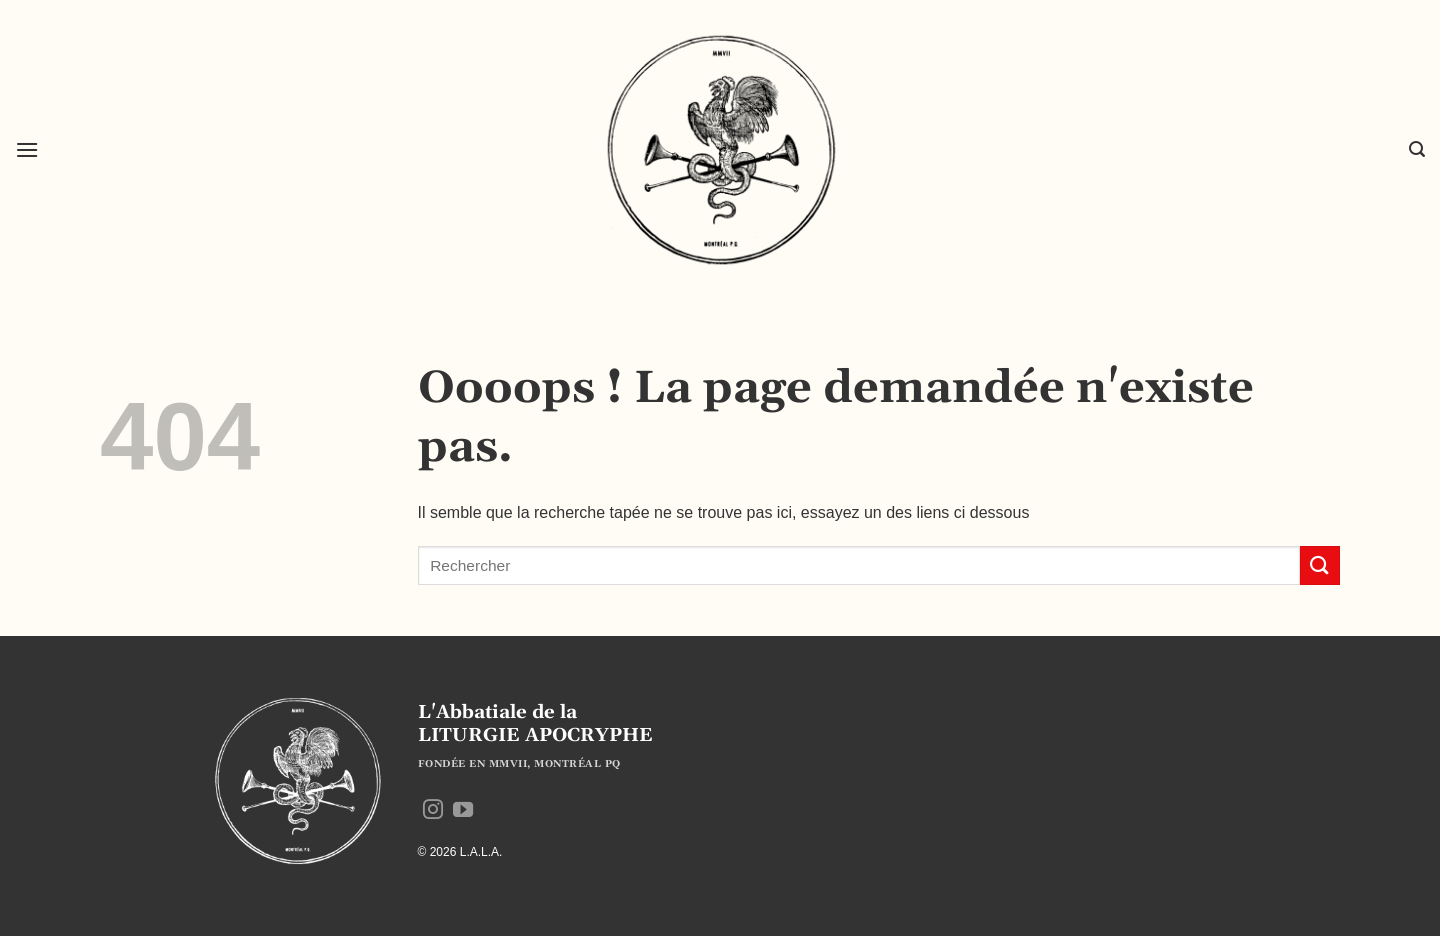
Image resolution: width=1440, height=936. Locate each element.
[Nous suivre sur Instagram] (433, 811)
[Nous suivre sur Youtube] (463, 811)
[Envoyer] (1320, 565)
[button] (27, 149)
